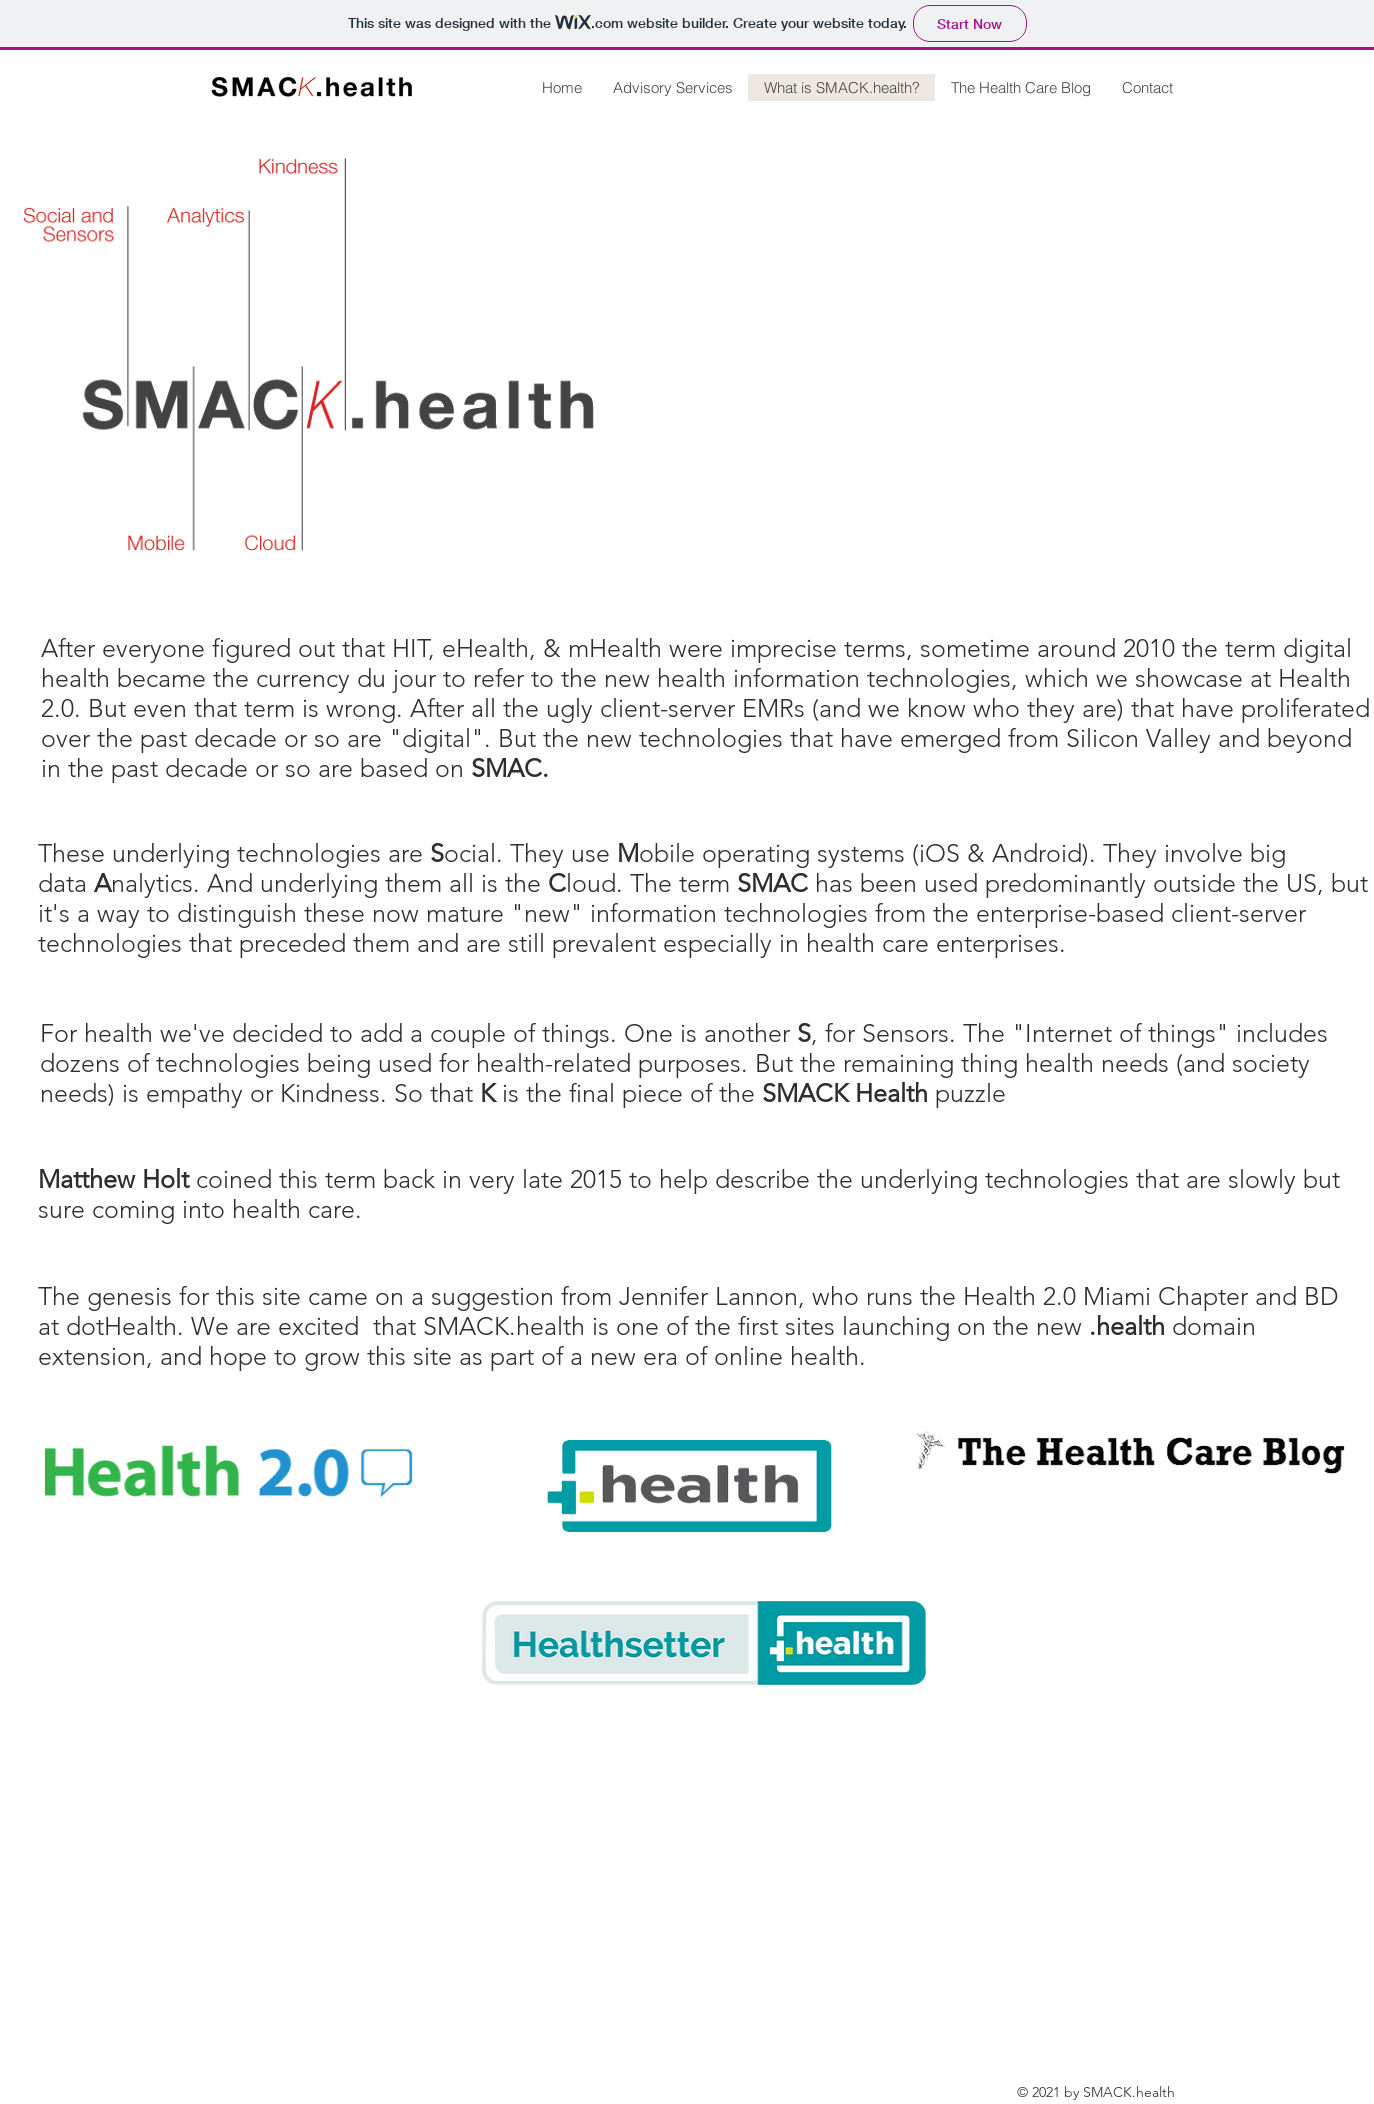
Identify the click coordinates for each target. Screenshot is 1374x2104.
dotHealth (121, 1326)
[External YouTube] (1047, 360)
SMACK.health (504, 1326)
